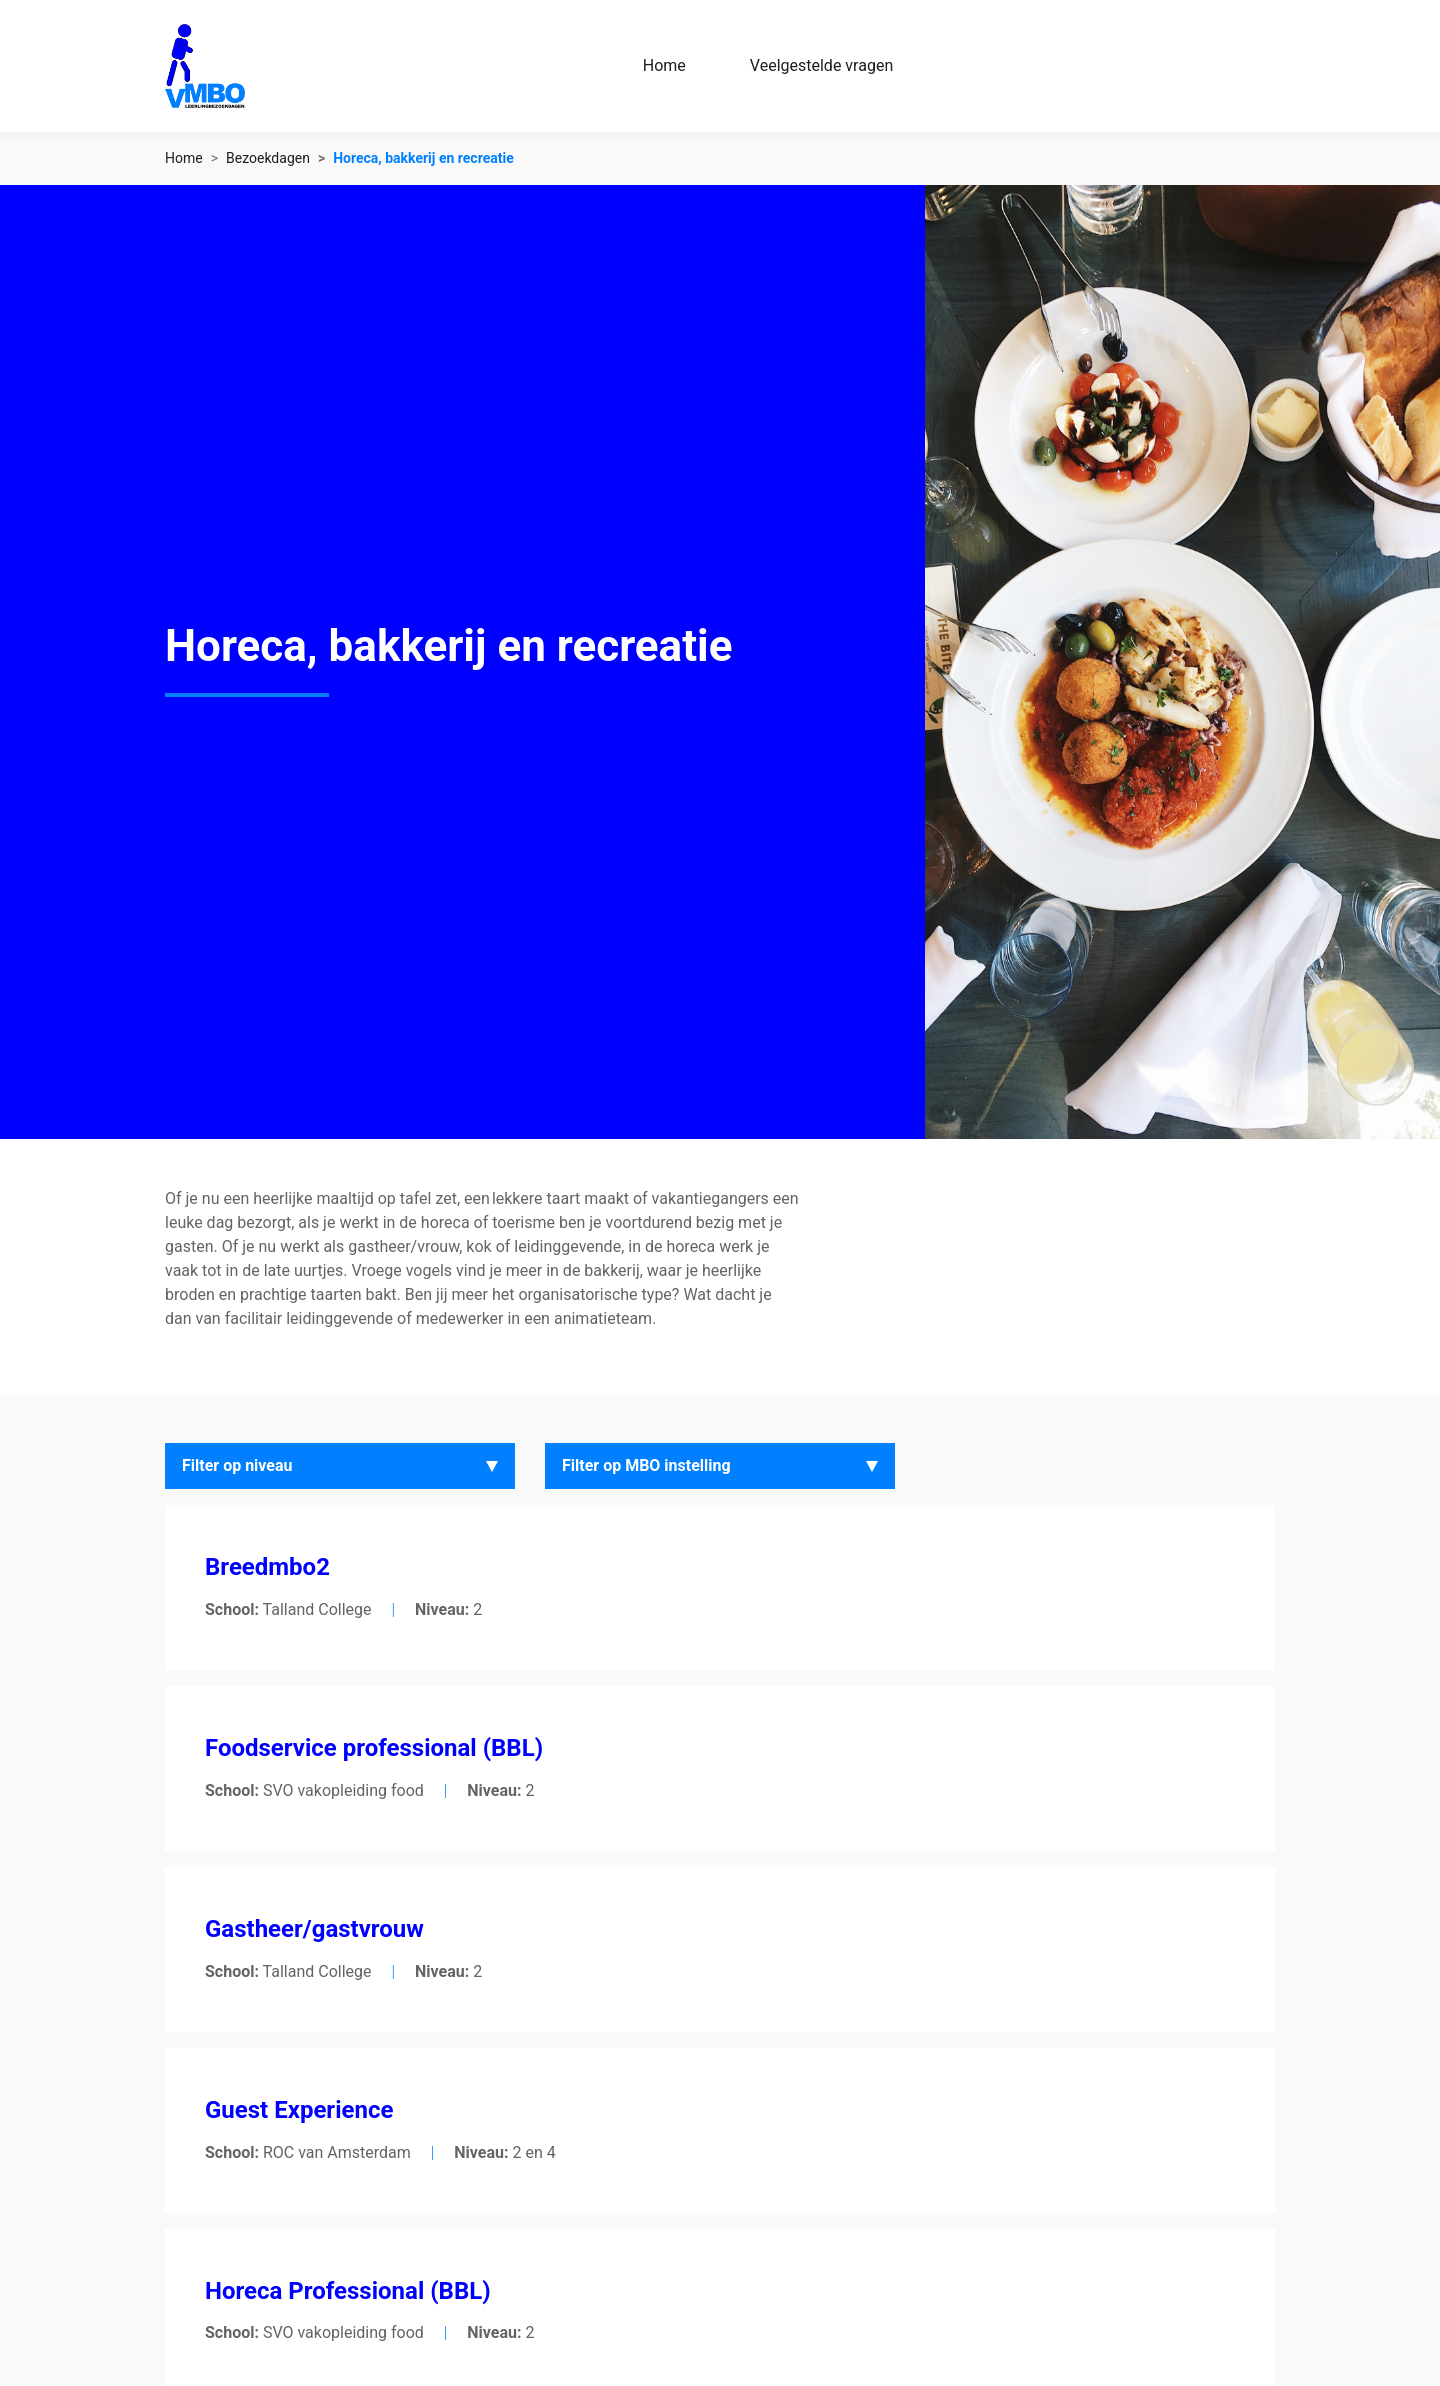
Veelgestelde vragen (821, 65)
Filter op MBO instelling (646, 1465)
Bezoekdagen (268, 158)
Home (664, 65)
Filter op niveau (237, 1465)
